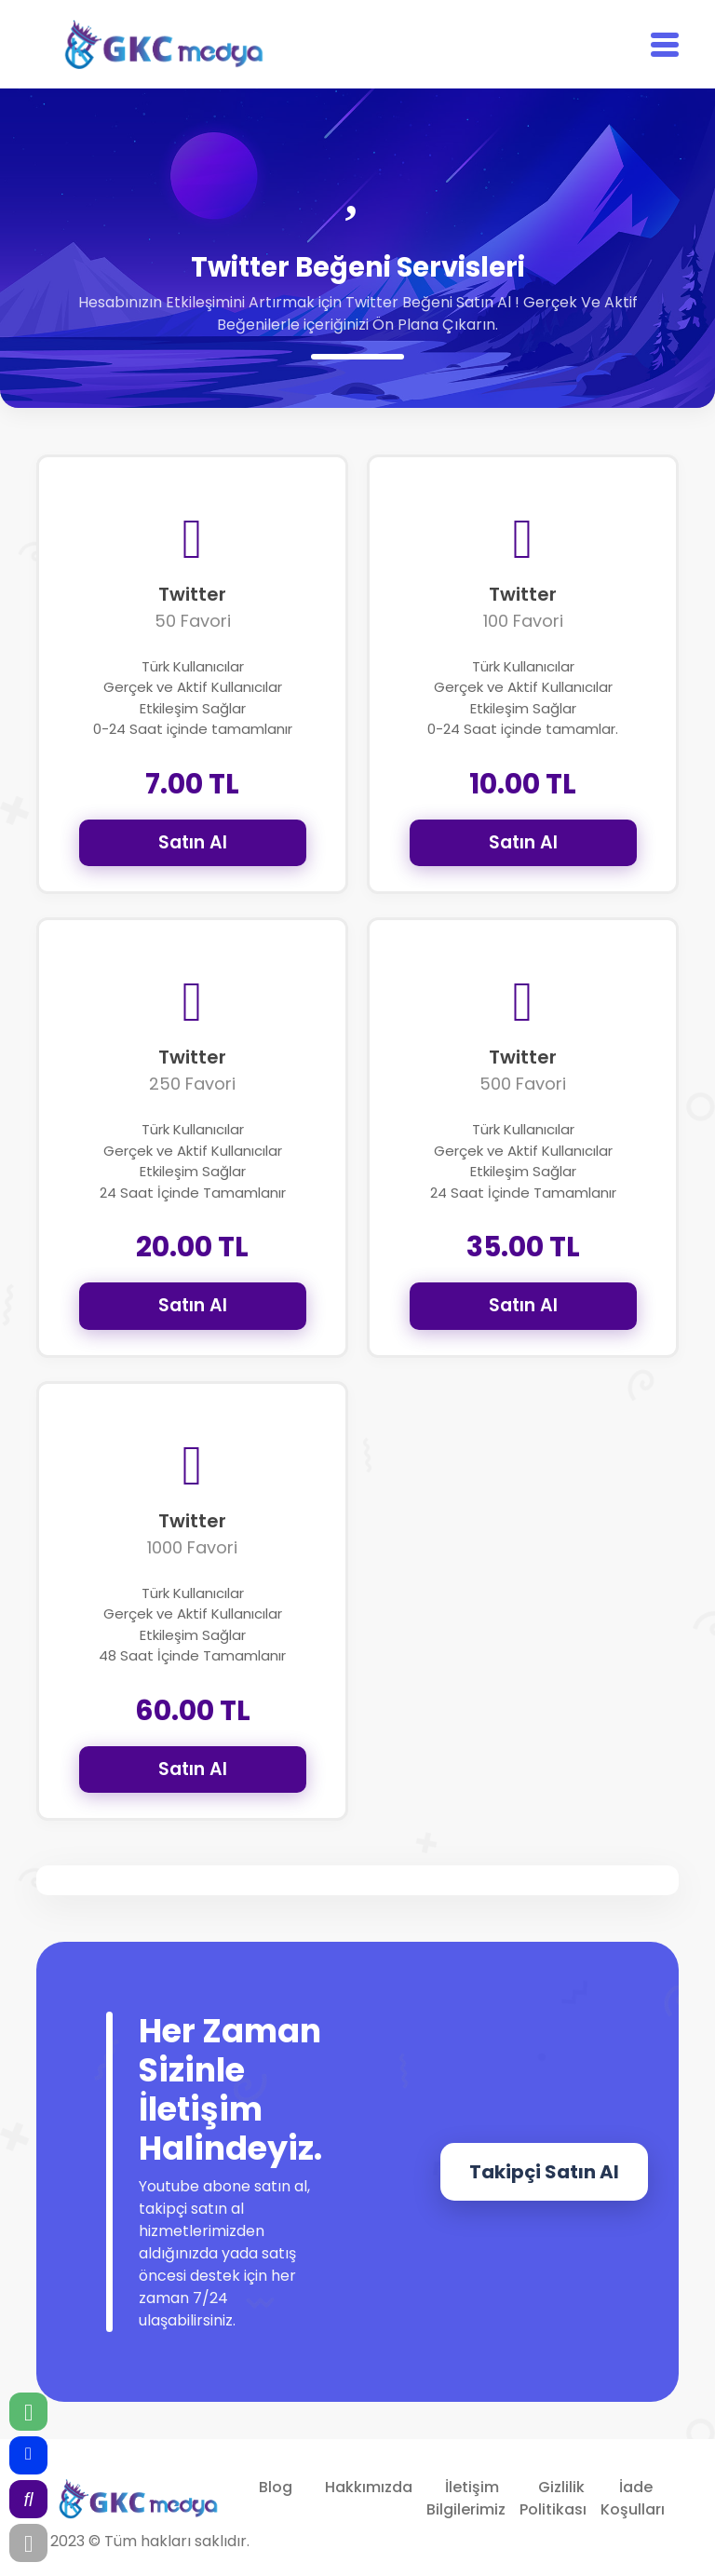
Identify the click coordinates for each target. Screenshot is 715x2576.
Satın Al (192, 842)
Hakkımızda (368, 2487)
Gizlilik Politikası (553, 2498)
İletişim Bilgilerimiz (466, 2498)
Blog (275, 2487)
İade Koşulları (632, 2498)
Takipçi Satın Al (544, 2172)
